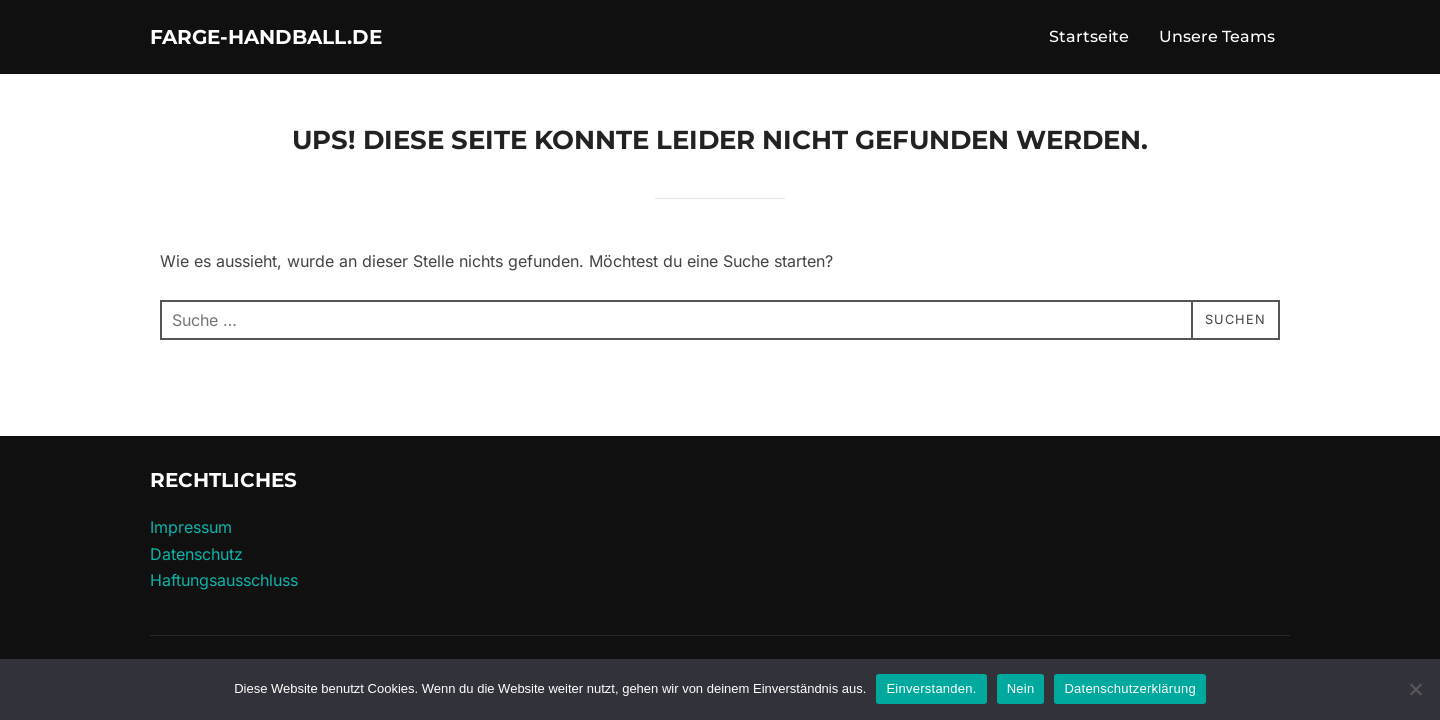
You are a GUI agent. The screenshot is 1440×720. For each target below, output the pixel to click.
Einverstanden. (931, 688)
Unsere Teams (1217, 41)
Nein (1021, 688)
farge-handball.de (309, 41)
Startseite (1089, 41)
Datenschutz (196, 563)
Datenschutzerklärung (1129, 688)
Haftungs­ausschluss (224, 589)
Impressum (191, 536)
